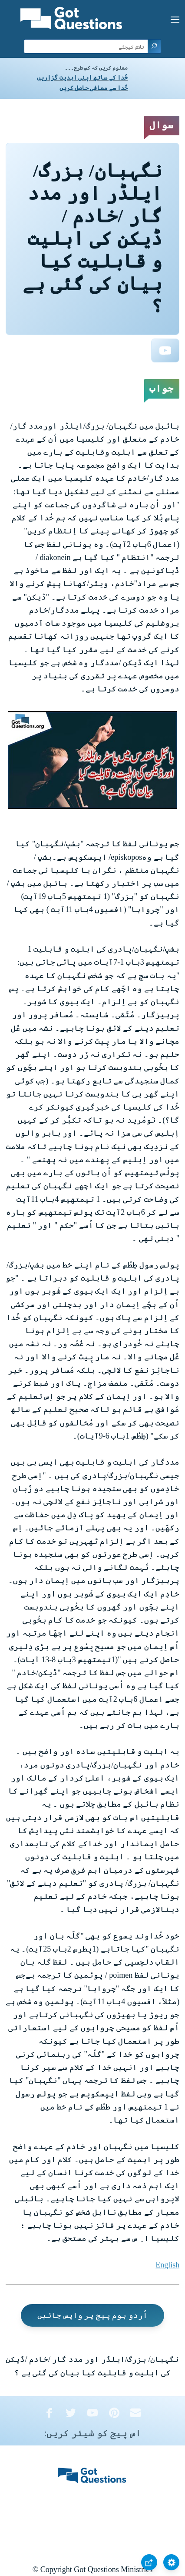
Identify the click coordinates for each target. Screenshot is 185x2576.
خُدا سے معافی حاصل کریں (93, 88)
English (167, 2265)
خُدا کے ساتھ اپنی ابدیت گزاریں (82, 77)
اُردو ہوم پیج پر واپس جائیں (92, 2315)
